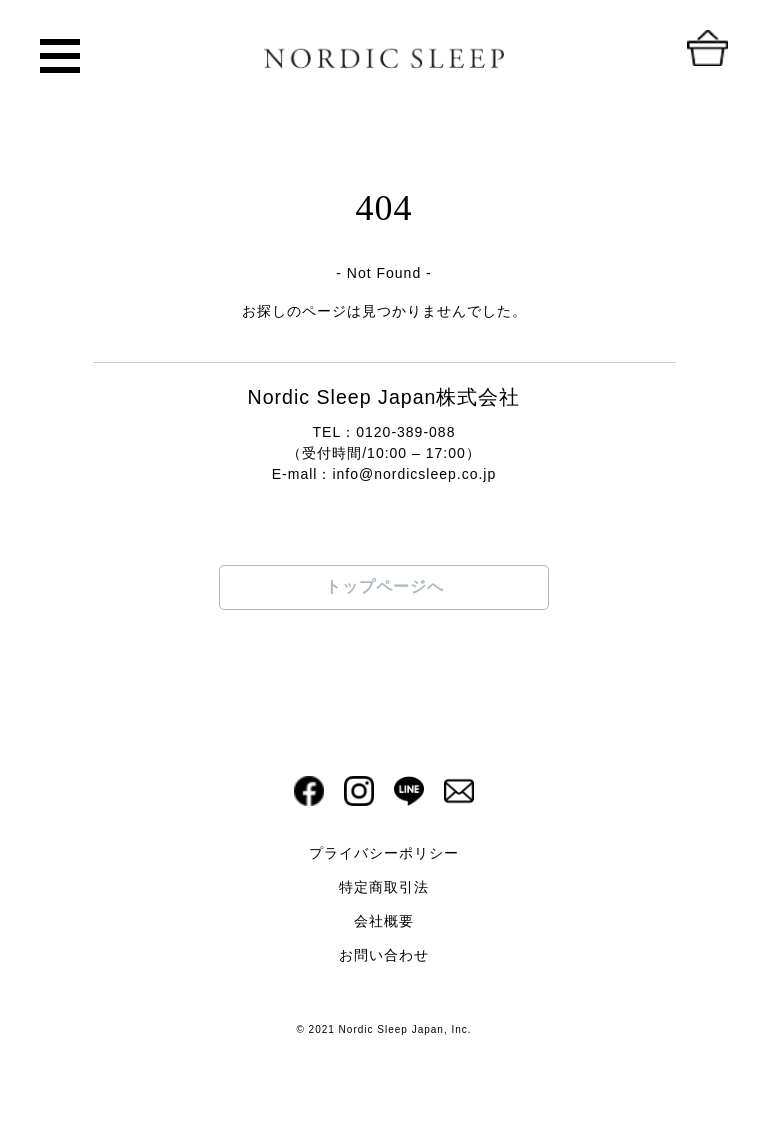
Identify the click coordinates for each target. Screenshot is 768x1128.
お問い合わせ (384, 955)
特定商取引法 (384, 887)
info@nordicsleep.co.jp (414, 474)
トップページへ (384, 586)
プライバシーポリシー (384, 853)
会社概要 (384, 921)
